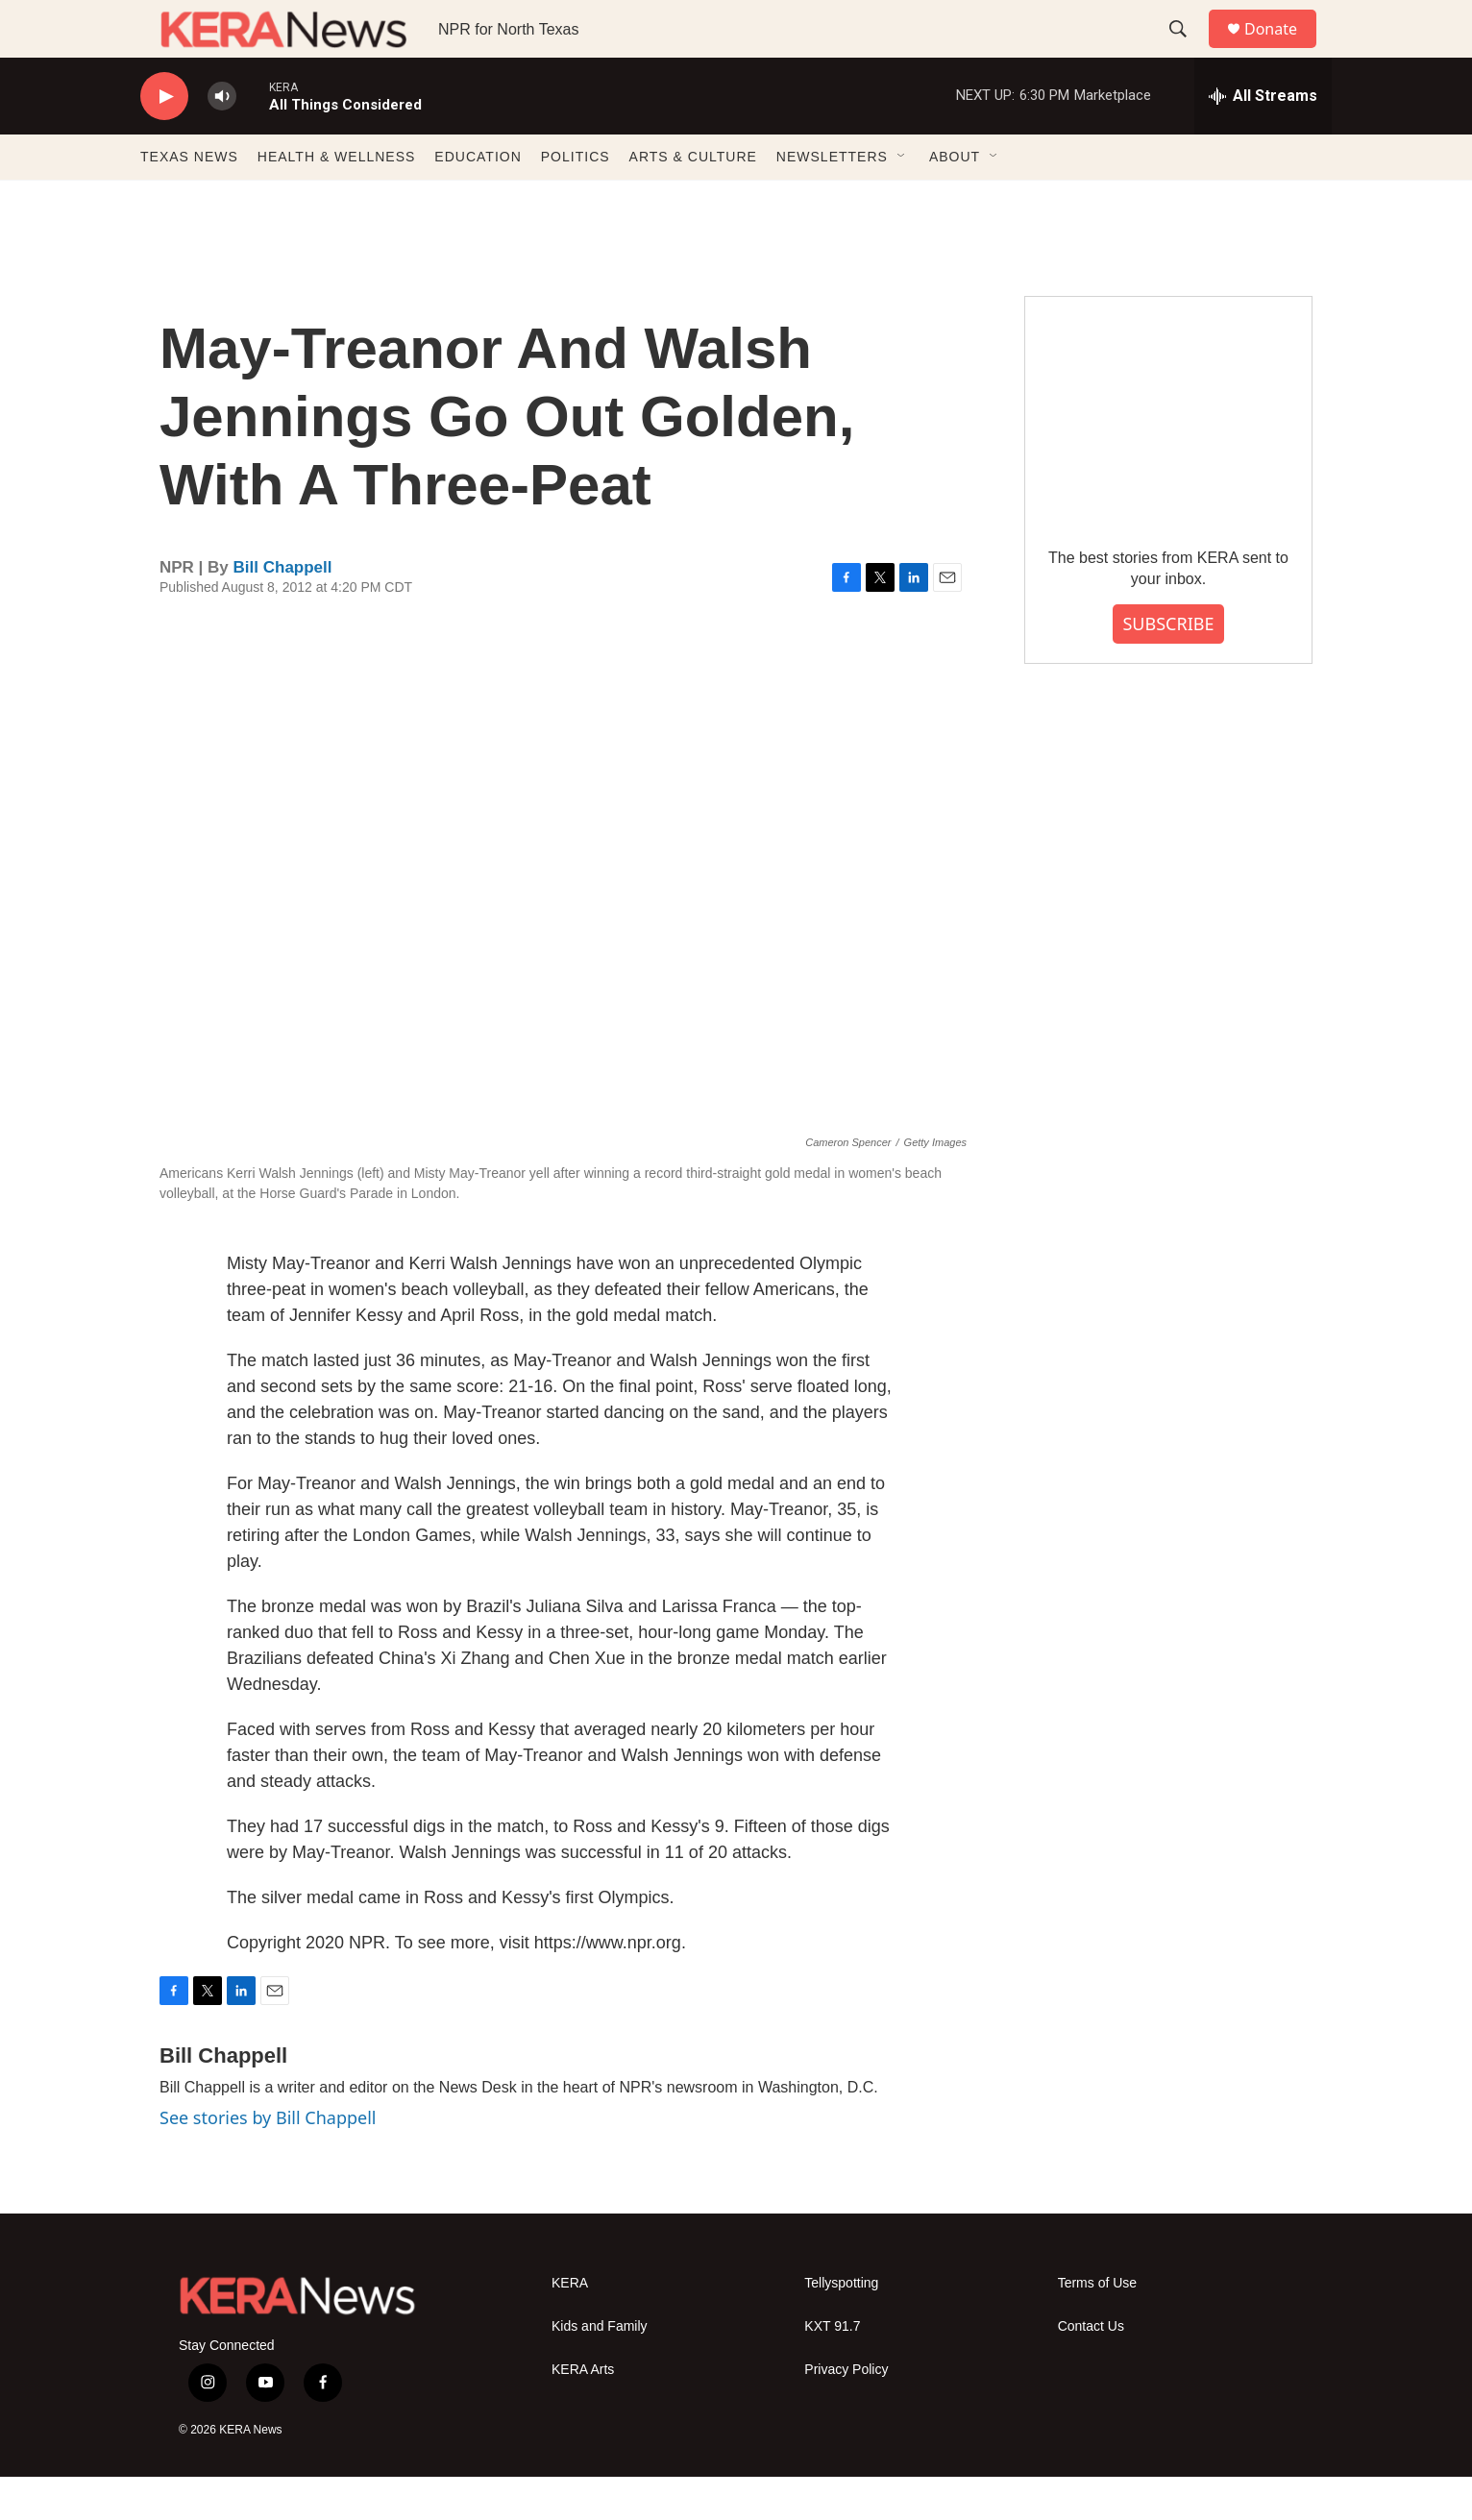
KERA (570, 2326)
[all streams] (1263, 139)
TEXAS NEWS (189, 200)
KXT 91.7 (832, 2369)
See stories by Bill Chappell (267, 2160)
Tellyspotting (841, 2326)
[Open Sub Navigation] (902, 200)
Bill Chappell (282, 610)
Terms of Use (1097, 2326)
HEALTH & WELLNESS (337, 200)
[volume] (222, 139)
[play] (164, 140)
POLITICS (575, 200)
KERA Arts (583, 2413)
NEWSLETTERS (832, 200)
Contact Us (1091, 2369)
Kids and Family (600, 2369)
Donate (1283, 50)
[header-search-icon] (1186, 51)
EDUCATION (477, 200)
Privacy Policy (846, 2413)
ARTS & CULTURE (693, 200)
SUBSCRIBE (1168, 666)
